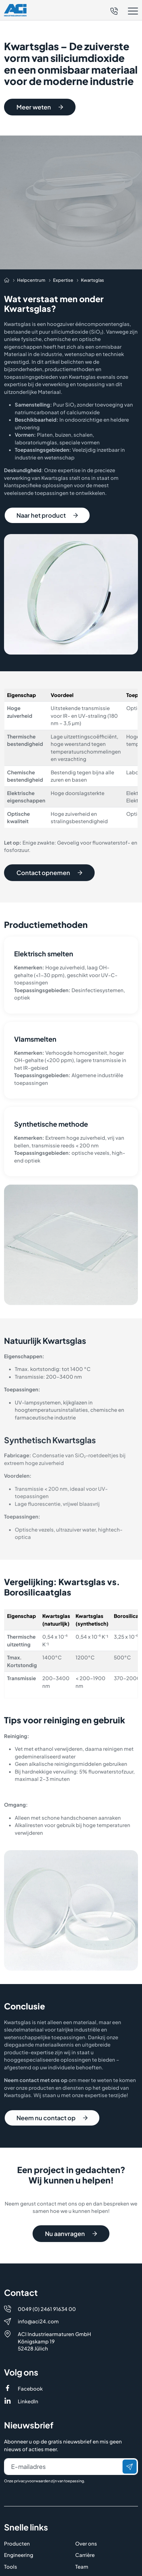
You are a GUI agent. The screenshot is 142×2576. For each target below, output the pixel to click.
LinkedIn (28, 2365)
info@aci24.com (38, 2285)
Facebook (30, 2352)
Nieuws (84, 2542)
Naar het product (47, 515)
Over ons (86, 2507)
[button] (124, 11)
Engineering (18, 2518)
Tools (10, 2530)
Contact (14, 2565)
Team (81, 2530)
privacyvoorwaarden (32, 2444)
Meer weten (39, 107)
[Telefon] (114, 10)
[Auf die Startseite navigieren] (6, 280)
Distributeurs (20, 2553)
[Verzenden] (130, 2430)
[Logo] (15, 10)
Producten (17, 2507)
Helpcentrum (20, 2542)
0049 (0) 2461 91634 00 (47, 2272)
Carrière (85, 2518)
